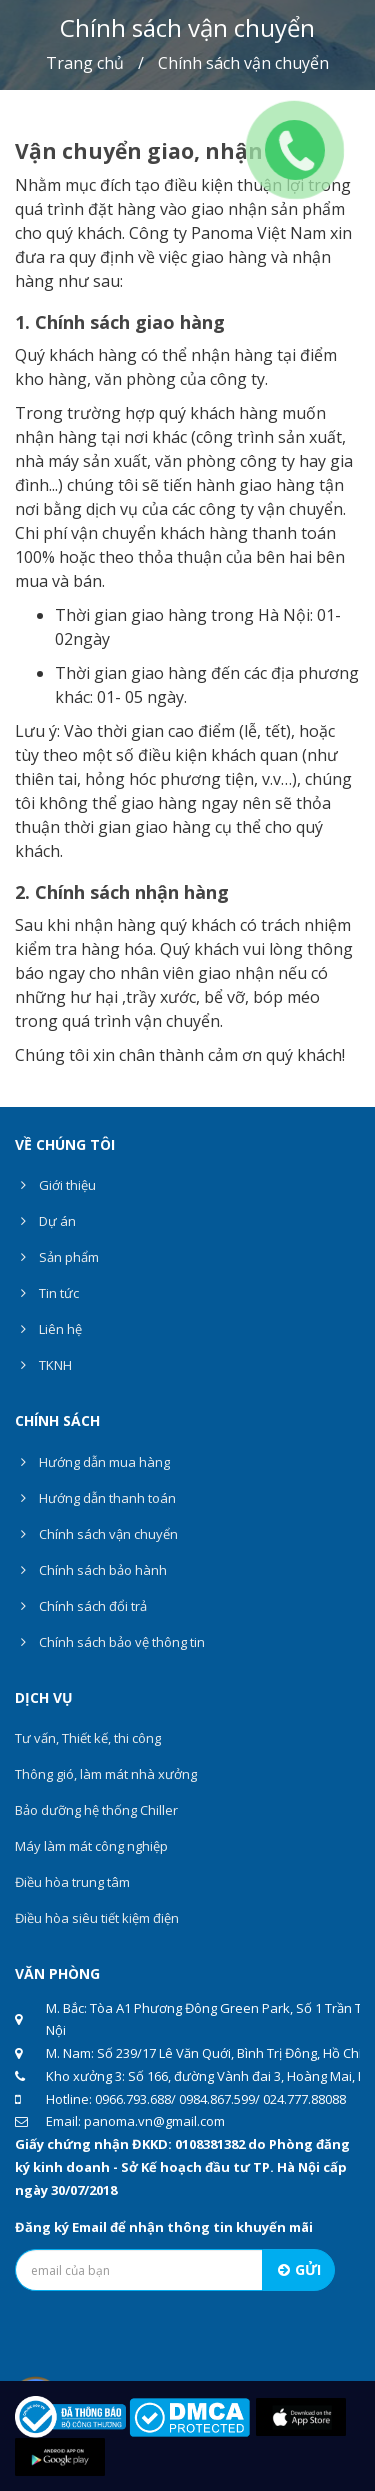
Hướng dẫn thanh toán (95, 1498)
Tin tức (47, 1293)
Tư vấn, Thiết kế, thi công (88, 1738)
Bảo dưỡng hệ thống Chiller (96, 1810)
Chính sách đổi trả (81, 1606)
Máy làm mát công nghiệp (91, 1846)
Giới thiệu (55, 1185)
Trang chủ (85, 63)
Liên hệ (48, 1329)
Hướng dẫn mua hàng (92, 1462)
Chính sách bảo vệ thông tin (110, 1642)
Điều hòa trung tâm (72, 1882)
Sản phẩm (57, 1257)
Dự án (45, 1221)
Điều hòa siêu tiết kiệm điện (97, 1918)
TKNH (43, 1365)
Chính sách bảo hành (91, 1570)
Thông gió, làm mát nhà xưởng (106, 1774)
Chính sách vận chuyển (96, 1534)
